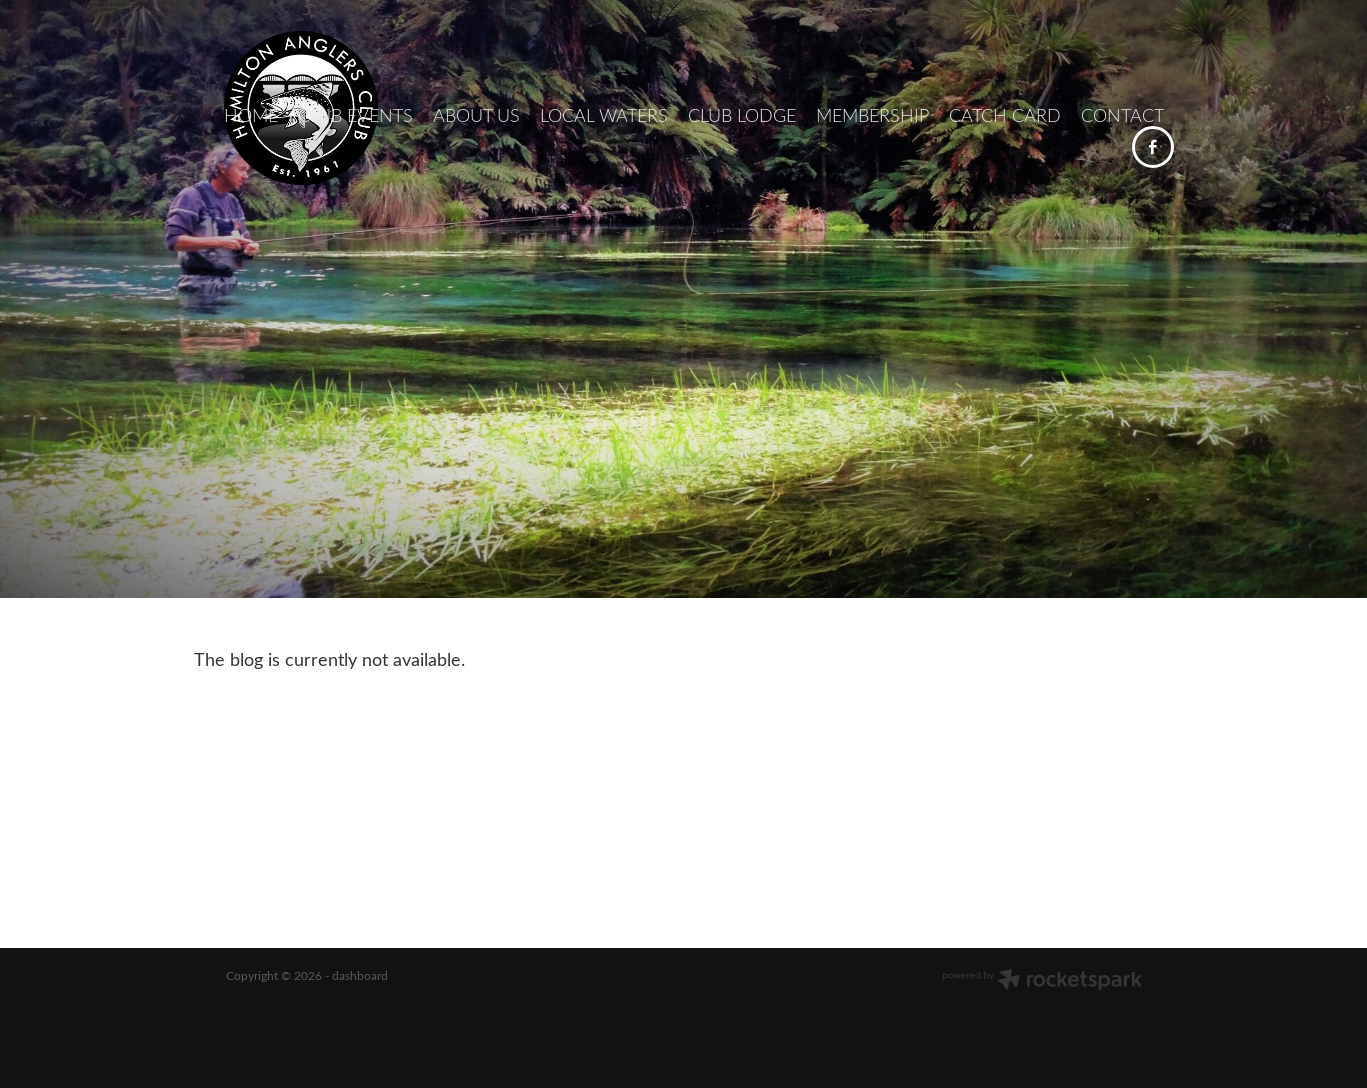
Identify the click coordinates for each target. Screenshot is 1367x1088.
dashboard (360, 975)
